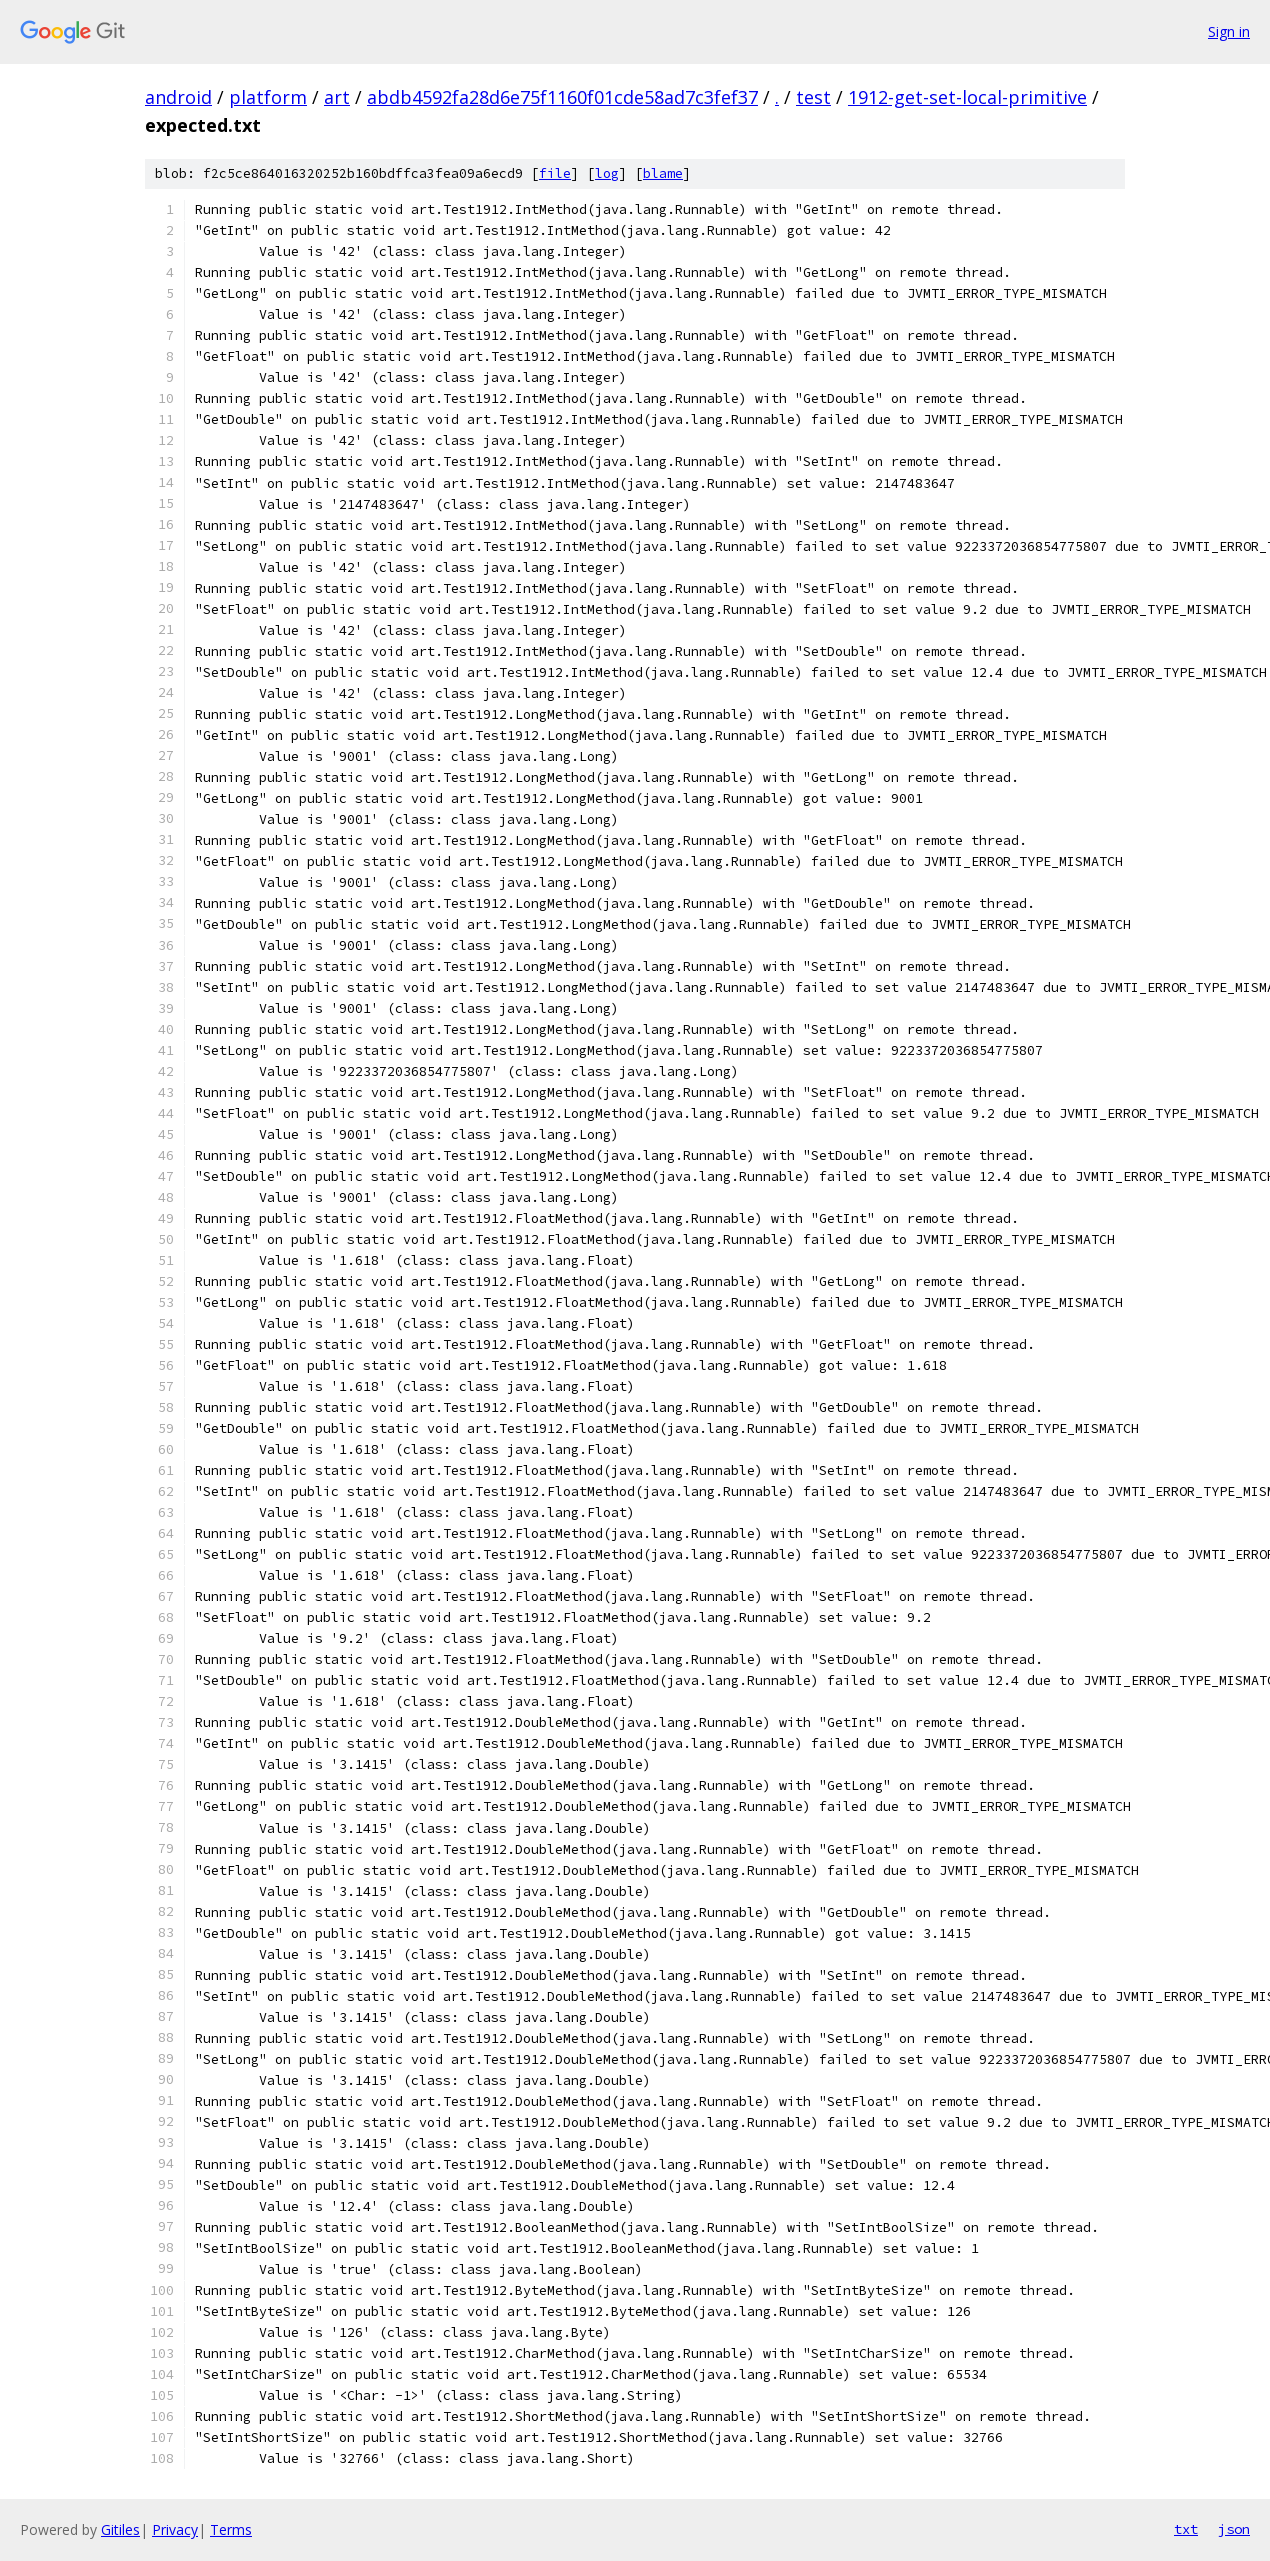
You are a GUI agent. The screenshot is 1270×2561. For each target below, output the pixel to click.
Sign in (1229, 31)
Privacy (175, 2529)
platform (268, 97)
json (1234, 2529)
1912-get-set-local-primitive (967, 97)
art (337, 97)
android (178, 97)
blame (663, 173)
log (607, 173)
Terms (231, 2529)
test (813, 97)
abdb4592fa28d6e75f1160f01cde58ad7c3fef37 (562, 97)
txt (1186, 2529)
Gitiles (120, 2529)
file (555, 173)
